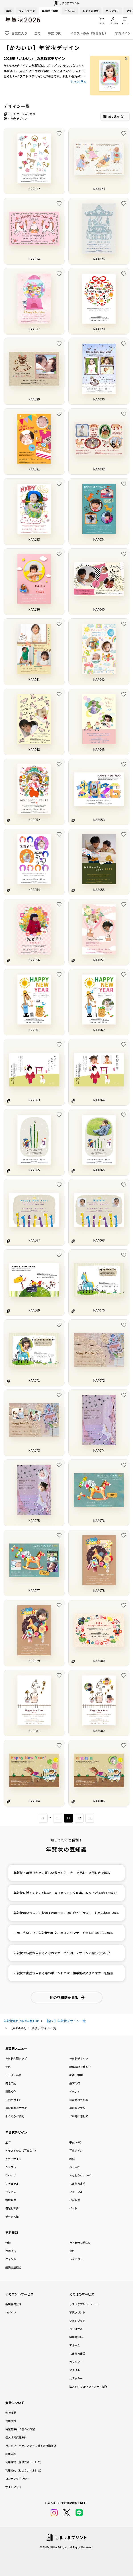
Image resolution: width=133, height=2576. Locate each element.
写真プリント (77, 2312)
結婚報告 (10, 2200)
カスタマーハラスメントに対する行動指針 (30, 2445)
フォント (10, 2259)
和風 (72, 2159)
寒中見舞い (76, 2337)
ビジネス (10, 2192)
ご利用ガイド (13, 2100)
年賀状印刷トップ (16, 2058)
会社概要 (10, 2412)
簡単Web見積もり (80, 2067)
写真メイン (76, 2150)
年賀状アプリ (77, 2108)
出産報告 (74, 2200)
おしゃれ (74, 2167)
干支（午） (76, 2142)
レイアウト (76, 2259)
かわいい (10, 2175)
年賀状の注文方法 (16, 2108)
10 (57, 1818)
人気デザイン (13, 2159)
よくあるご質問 (14, 2116)
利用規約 (10, 2454)
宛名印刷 (10, 2083)
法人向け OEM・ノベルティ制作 (88, 2386)
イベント (74, 2091)
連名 (72, 2251)
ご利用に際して (78, 2116)
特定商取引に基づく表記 (20, 2429)
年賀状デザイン (78, 2058)
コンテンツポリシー (17, 2478)
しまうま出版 (91, 11)
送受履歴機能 (13, 2267)
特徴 (8, 2242)
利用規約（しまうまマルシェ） (24, 2470)
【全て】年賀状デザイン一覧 (65, 2021)
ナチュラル (12, 2183)
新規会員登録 (13, 2304)
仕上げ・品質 (13, 2075)
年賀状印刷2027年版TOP (21, 2021)
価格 (8, 2067)
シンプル (10, 2167)
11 (68, 1818)
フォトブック (27, 11)
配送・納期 (76, 2075)
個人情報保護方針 (16, 2437)
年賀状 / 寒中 (50, 11)
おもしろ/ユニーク (80, 2175)
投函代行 (74, 2083)
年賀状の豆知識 (78, 2100)
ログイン (10, 2312)
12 (79, 1818)
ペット (73, 2208)
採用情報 (10, 2421)
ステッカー (76, 2378)
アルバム (70, 11)
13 (90, 1818)
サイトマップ (13, 2487)
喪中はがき (76, 2329)
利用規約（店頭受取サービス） (24, 2462)
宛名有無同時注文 (80, 2242)
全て (8, 2142)
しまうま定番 (77, 2183)
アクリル (74, 2370)
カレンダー (112, 11)
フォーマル (76, 2192)
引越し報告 (12, 2208)
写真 (9, 11)
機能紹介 (10, 2091)
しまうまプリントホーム (84, 2304)
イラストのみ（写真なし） (21, 2150)
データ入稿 (12, 2216)
